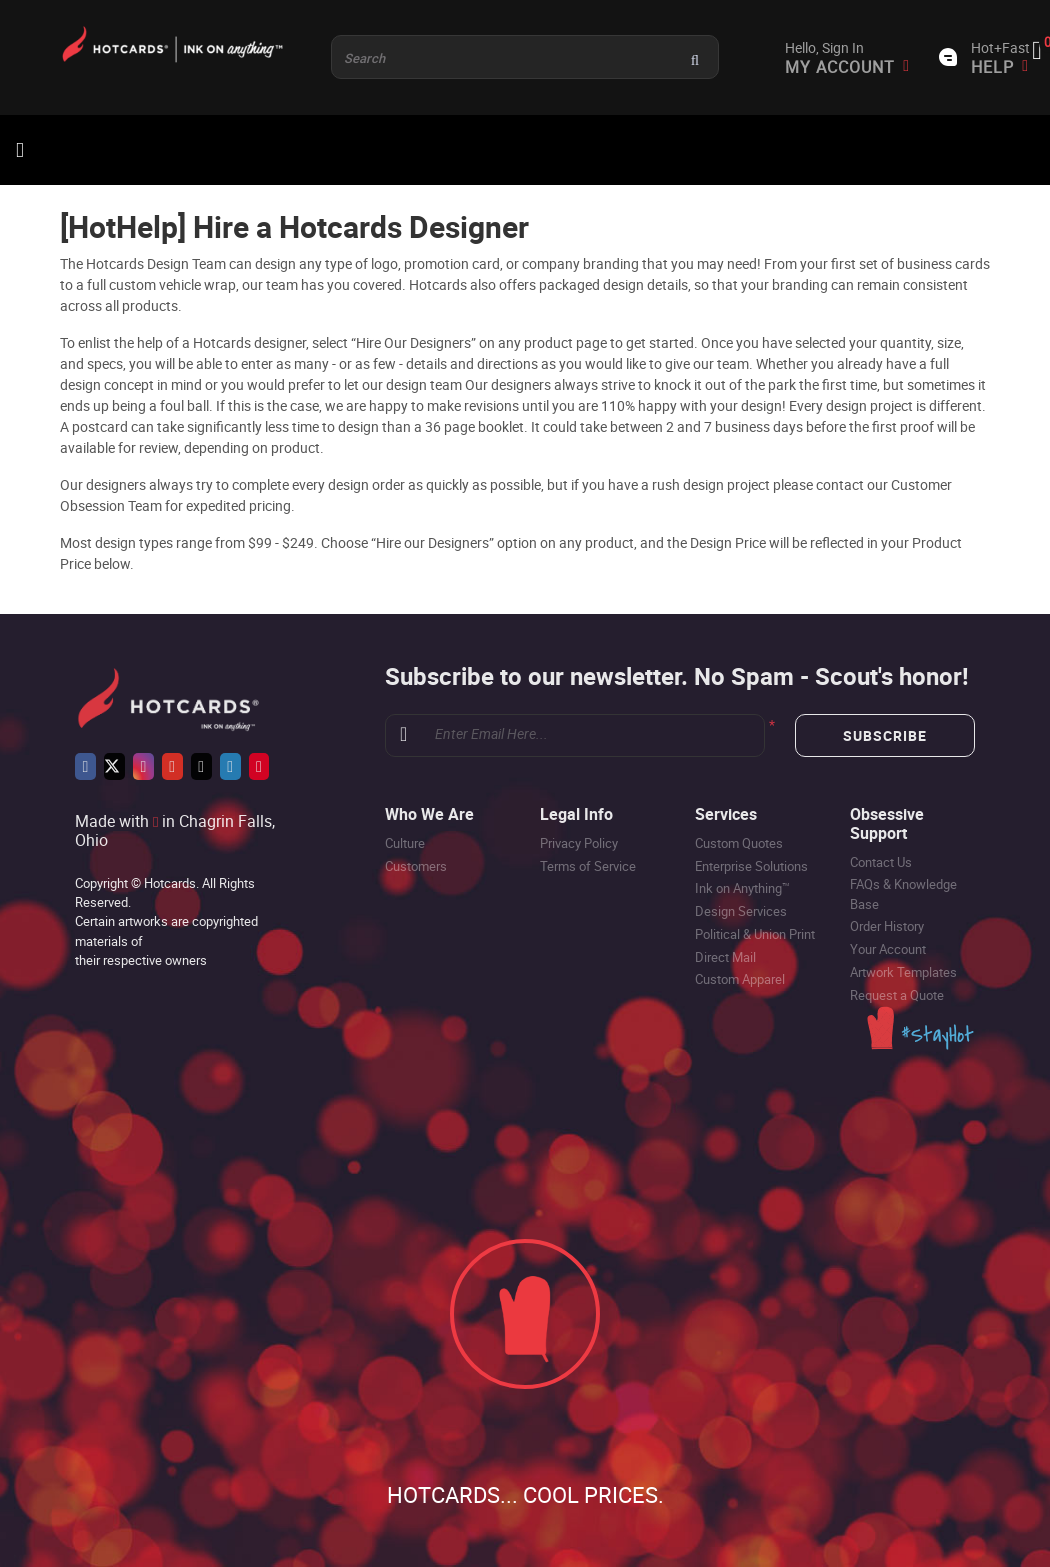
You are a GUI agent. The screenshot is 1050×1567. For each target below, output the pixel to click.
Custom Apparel (740, 979)
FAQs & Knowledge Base (903, 893)
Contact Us (881, 862)
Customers (416, 866)
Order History (887, 926)
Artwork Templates (903, 972)
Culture (405, 843)
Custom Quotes (739, 843)
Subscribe (885, 735)
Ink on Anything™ (742, 888)
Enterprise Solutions (751, 866)
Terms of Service (588, 866)
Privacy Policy (579, 843)
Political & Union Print (755, 934)
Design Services (741, 911)
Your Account (888, 949)
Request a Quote (897, 995)
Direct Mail (725, 957)
